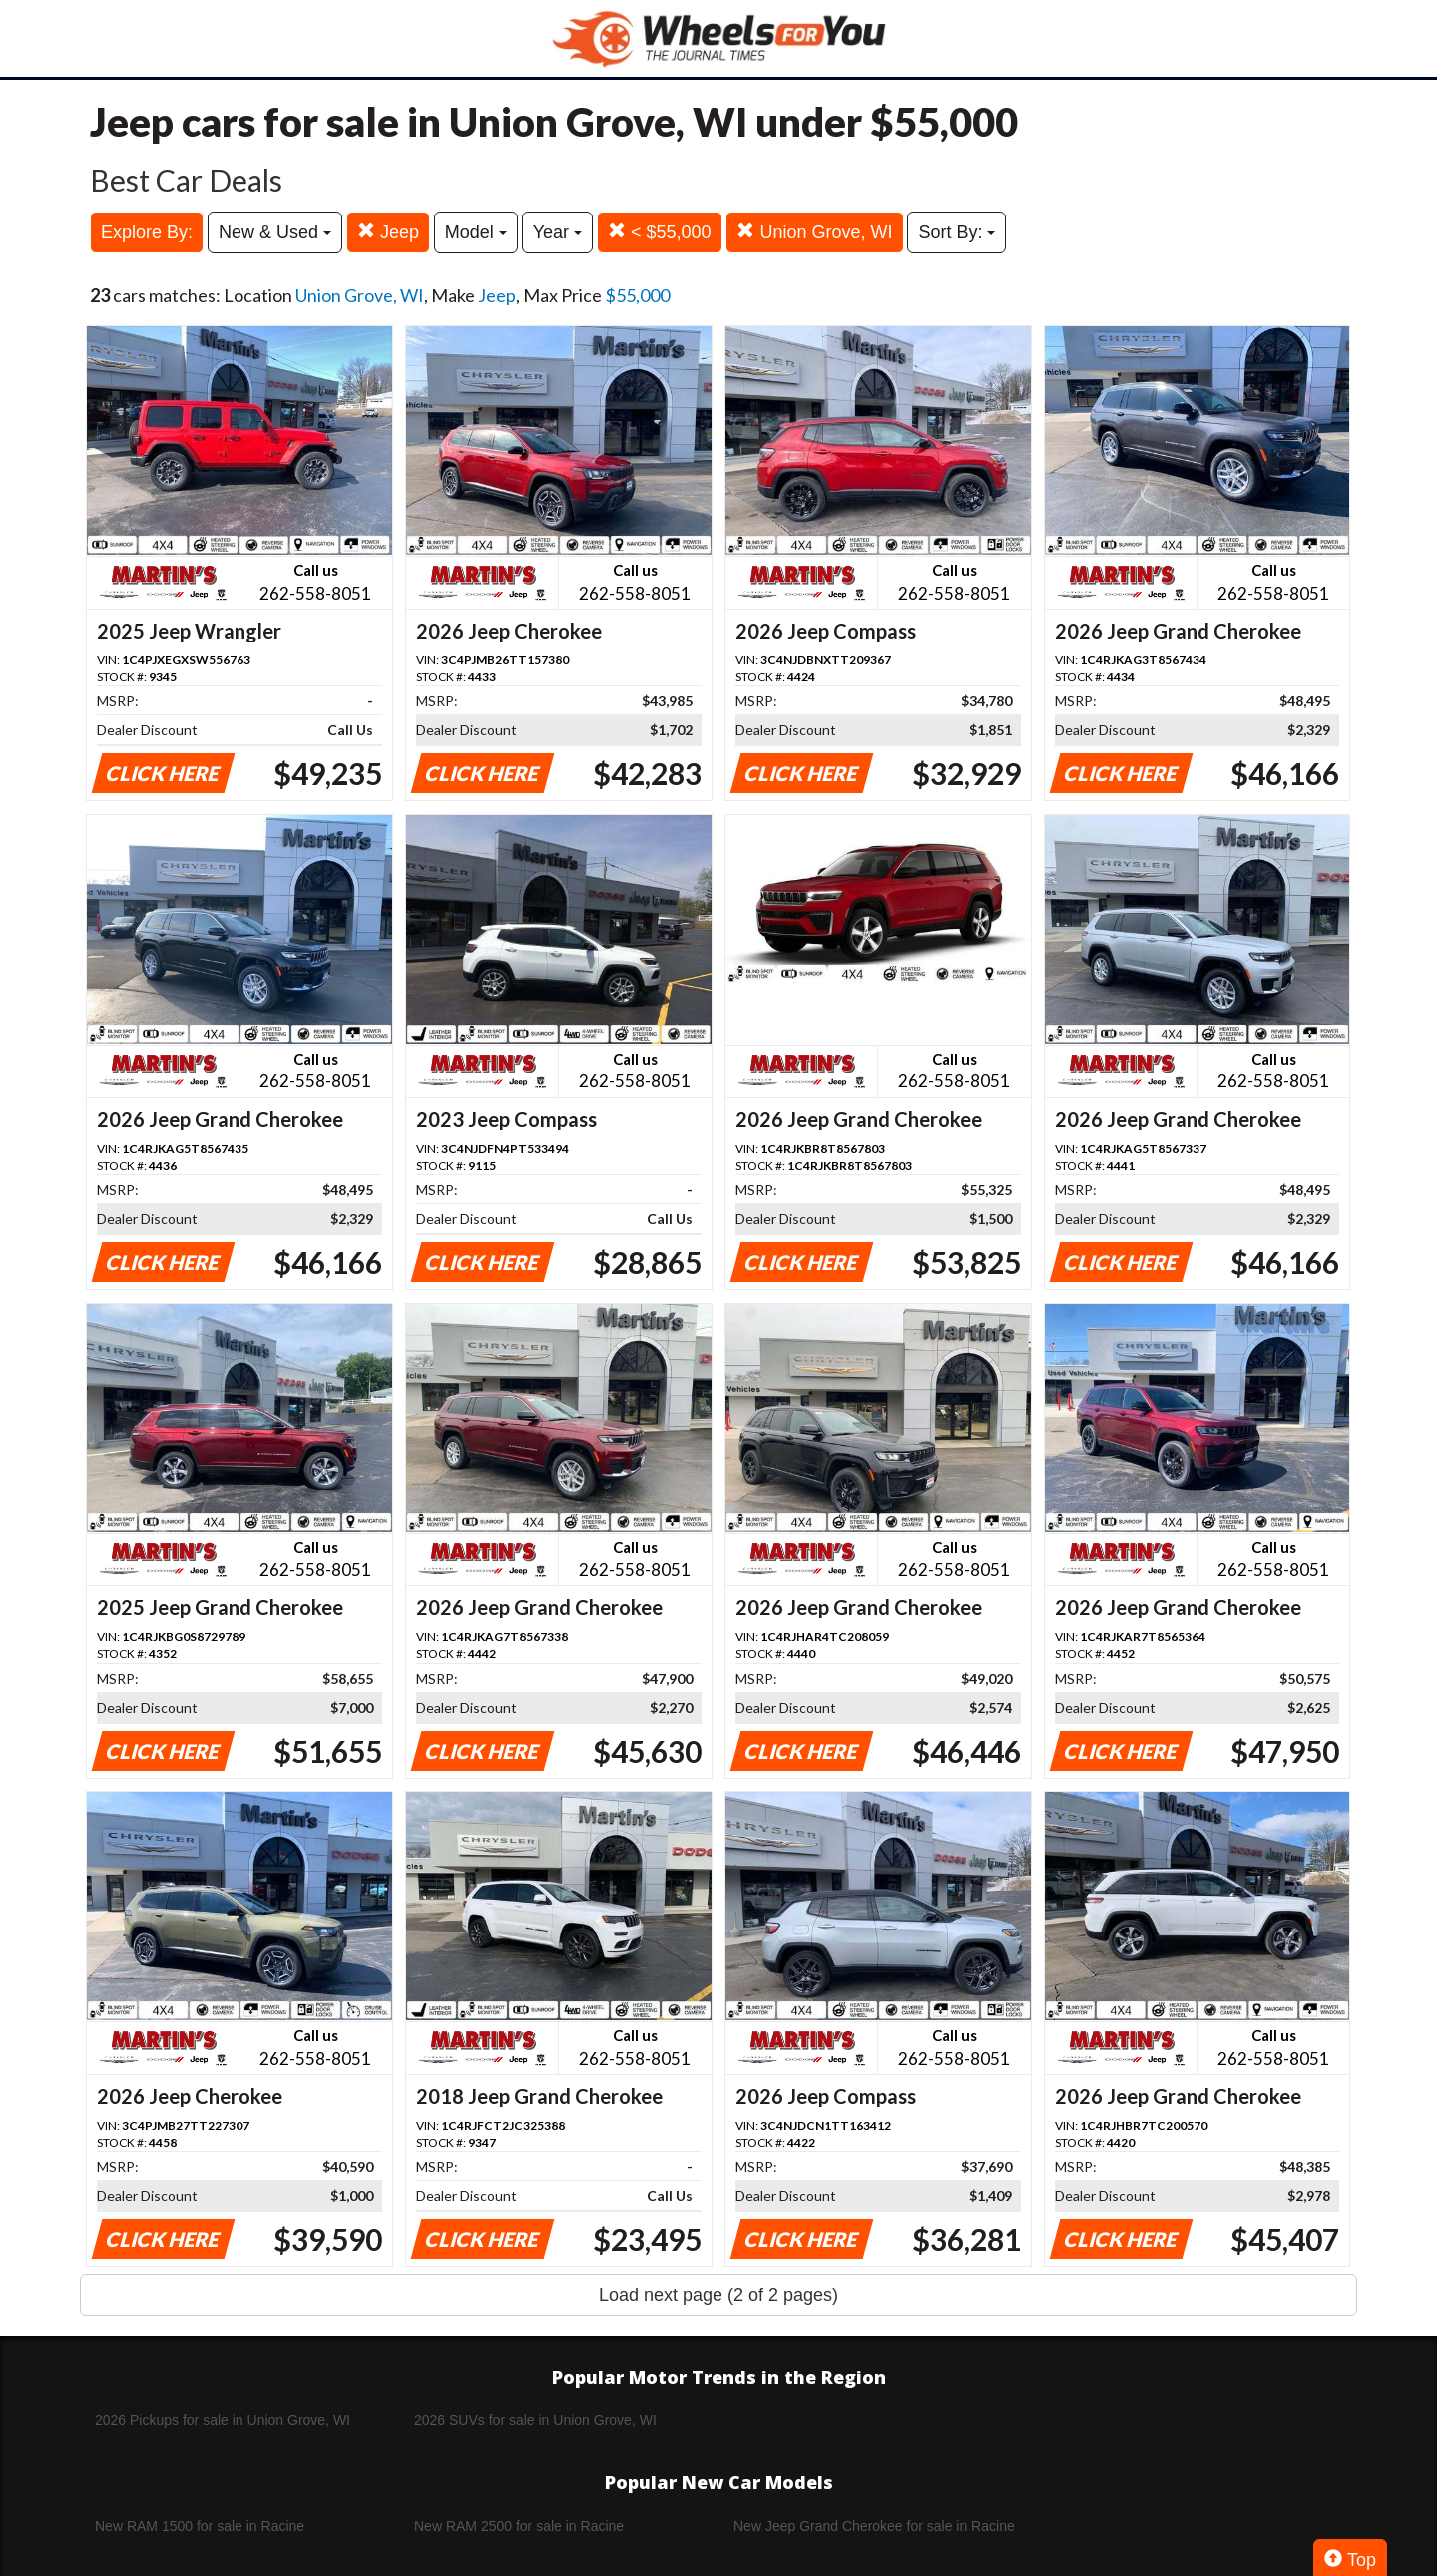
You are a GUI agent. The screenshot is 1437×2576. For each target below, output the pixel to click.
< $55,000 (660, 231)
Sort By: (956, 232)
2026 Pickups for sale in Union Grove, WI (222, 2420)
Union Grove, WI (814, 231)
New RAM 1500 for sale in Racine (199, 2526)
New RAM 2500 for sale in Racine (519, 2526)
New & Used (275, 232)
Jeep (388, 231)
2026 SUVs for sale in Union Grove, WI (535, 2420)
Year (557, 232)
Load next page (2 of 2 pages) (718, 2295)
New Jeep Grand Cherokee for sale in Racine (874, 2526)
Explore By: (147, 232)
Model (476, 232)
